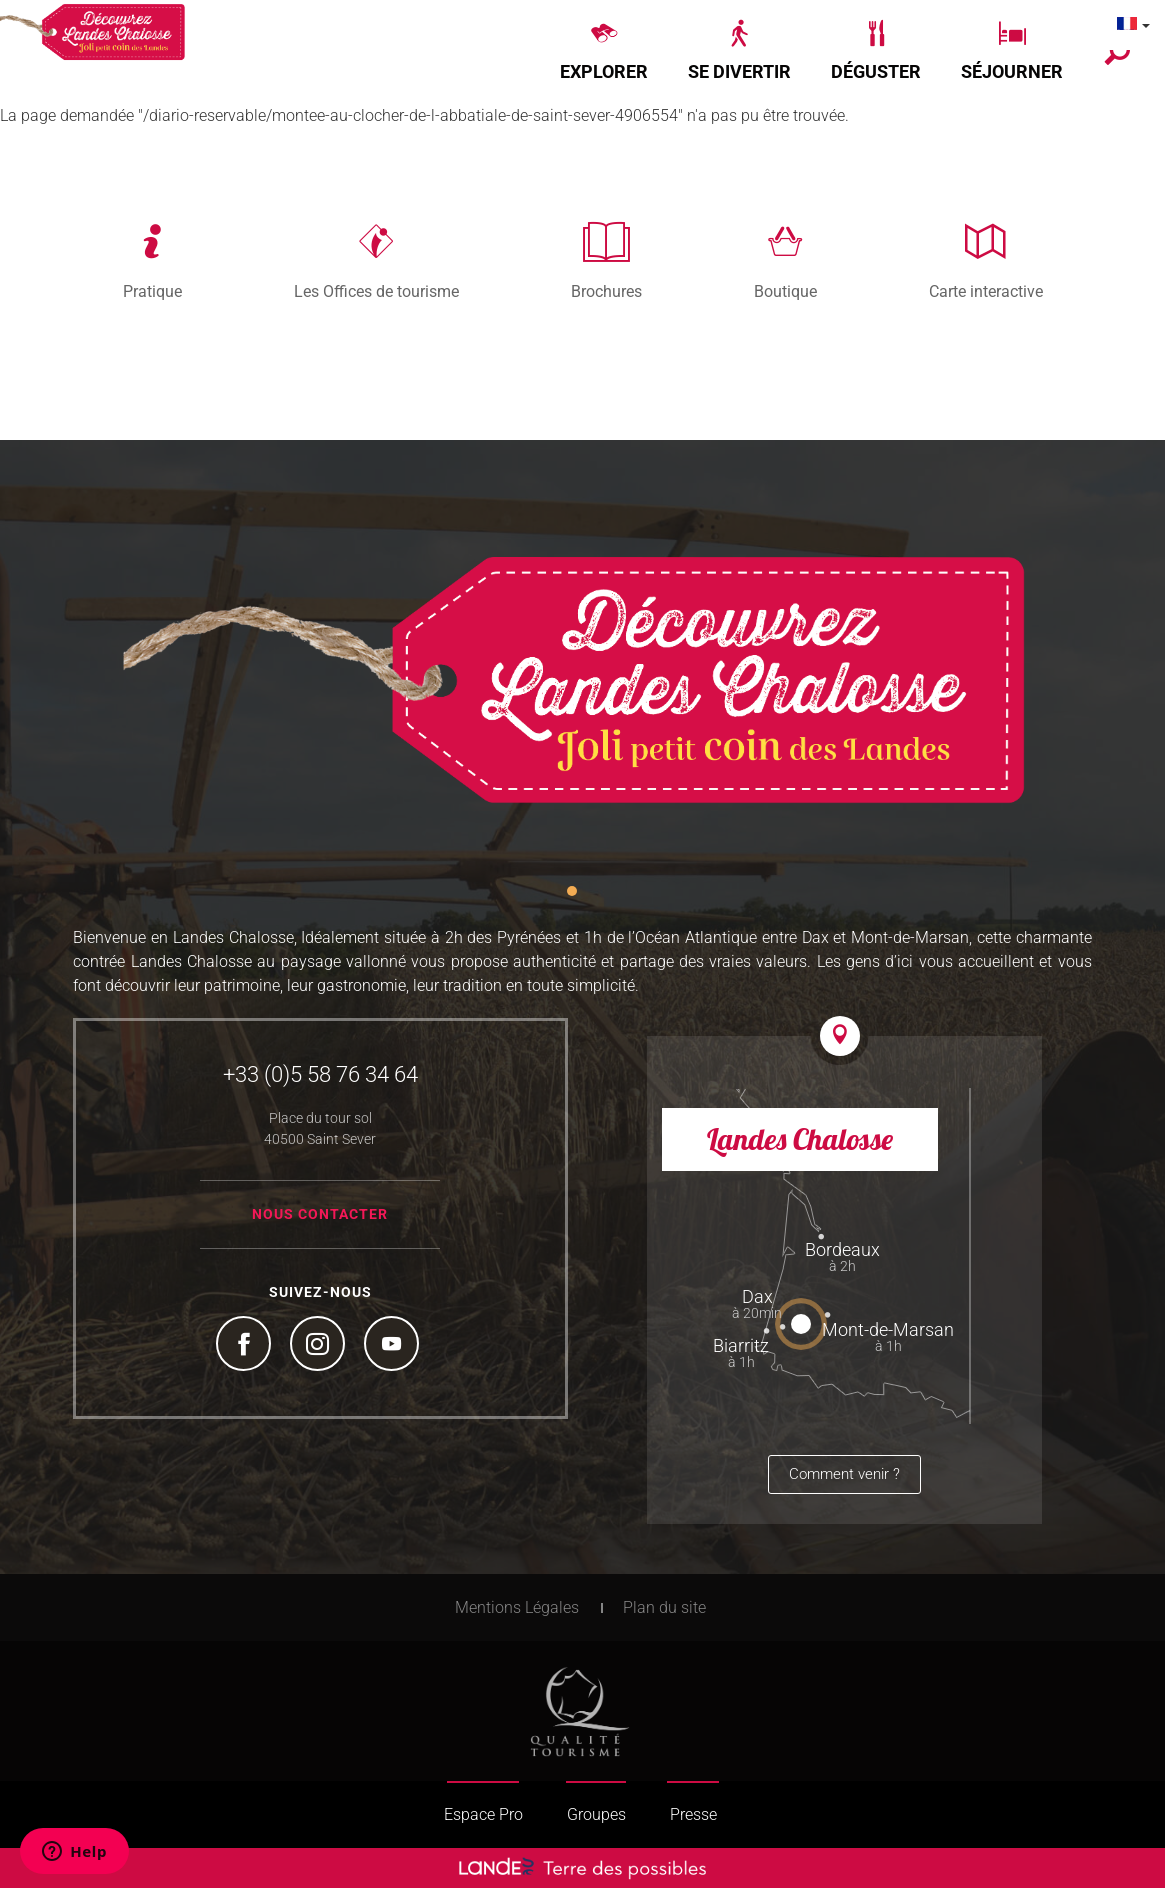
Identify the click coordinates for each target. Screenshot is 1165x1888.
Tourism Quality (580, 1711)
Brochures (606, 291)
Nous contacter (320, 1214)
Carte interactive (986, 291)
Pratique (152, 291)
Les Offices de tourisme (376, 291)
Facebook (246, 1346)
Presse (693, 1814)
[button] (604, 51)
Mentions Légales (517, 1607)
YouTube (394, 1346)
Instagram (320, 1346)
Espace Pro (483, 1814)
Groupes (596, 1814)
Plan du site (664, 1607)
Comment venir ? (844, 1474)
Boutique (785, 291)
